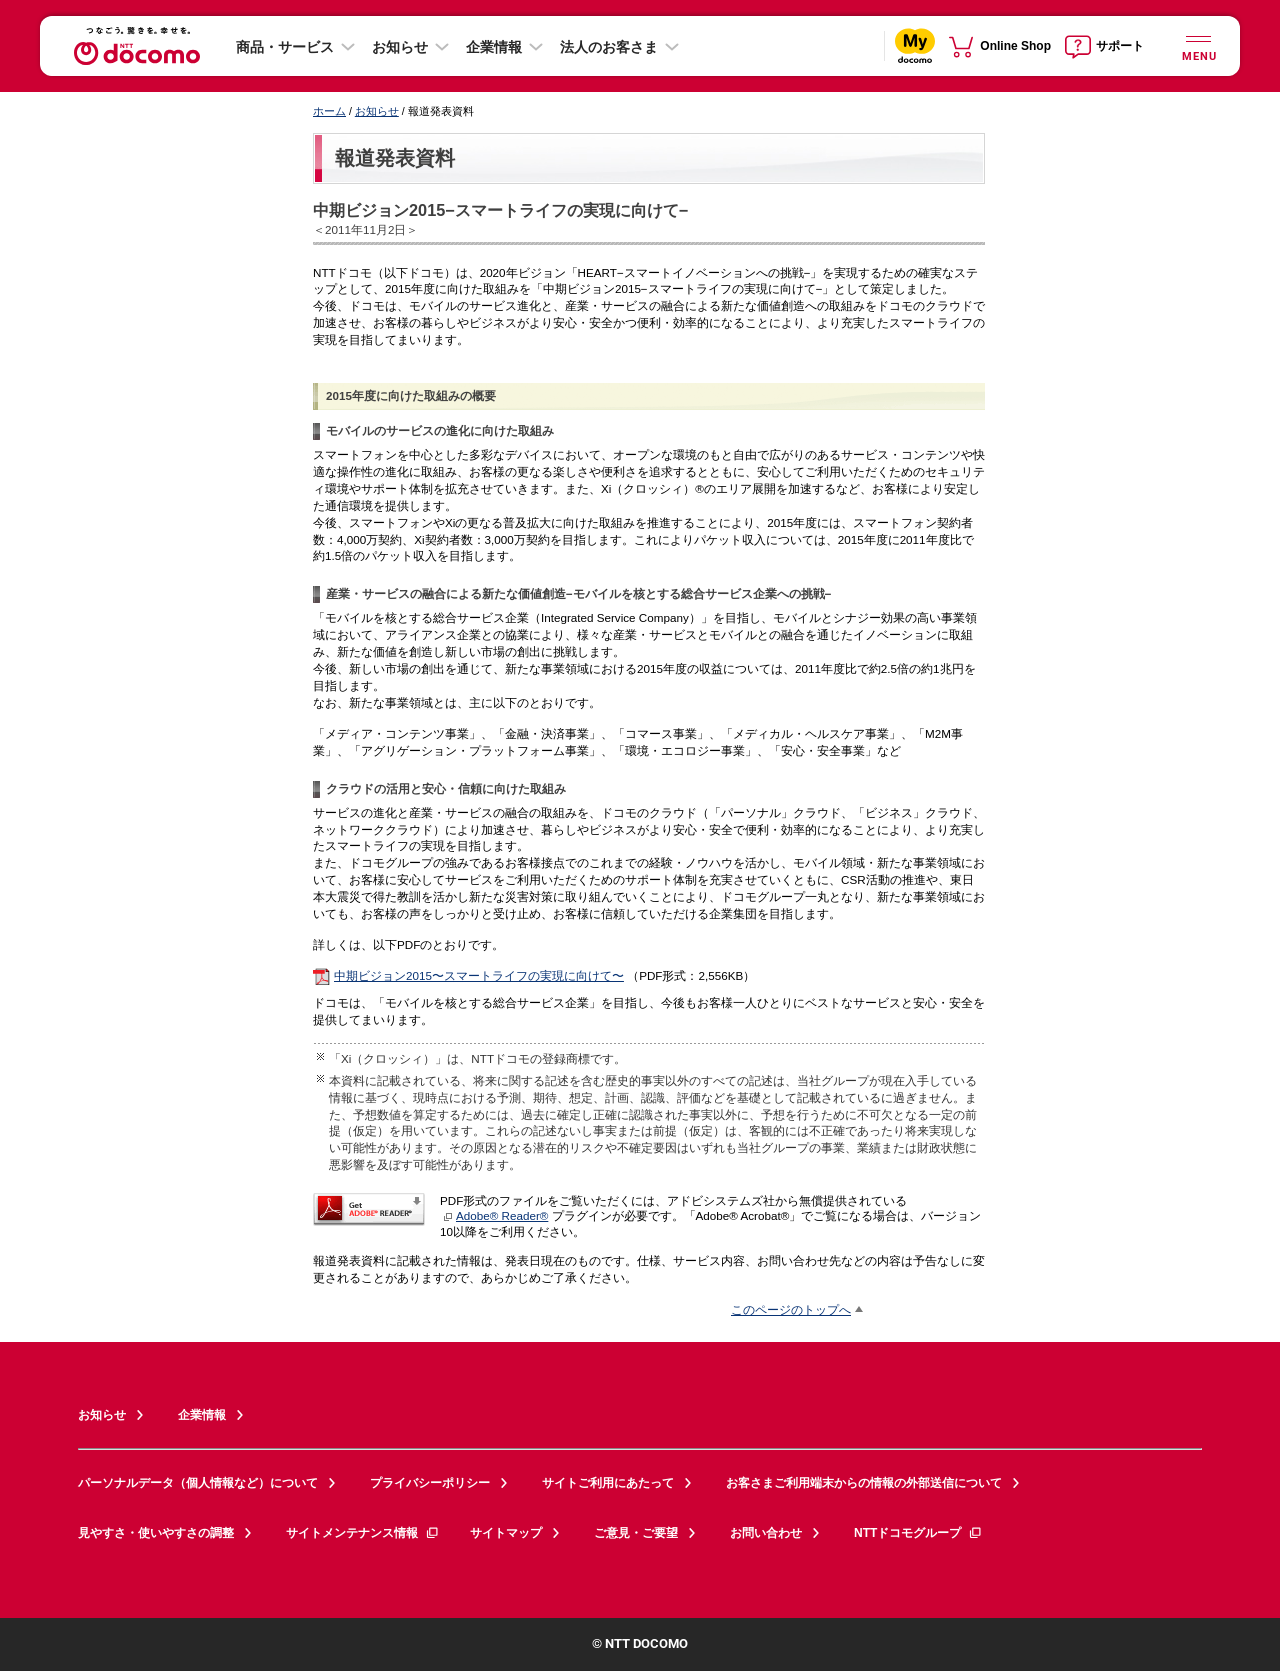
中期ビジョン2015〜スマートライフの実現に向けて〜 (479, 975)
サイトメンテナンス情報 (363, 1533)
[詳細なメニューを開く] (1198, 45)
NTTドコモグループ (918, 1533)
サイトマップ (506, 1533)
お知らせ (400, 47)
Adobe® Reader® (496, 1215)
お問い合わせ (766, 1533)
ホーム (329, 111)
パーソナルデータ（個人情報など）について (198, 1483)
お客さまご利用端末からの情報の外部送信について (864, 1483)
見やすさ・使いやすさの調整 (156, 1533)
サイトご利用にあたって (608, 1483)
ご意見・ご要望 (636, 1533)
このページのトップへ (791, 1309)
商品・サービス (285, 47)
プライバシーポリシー (430, 1483)
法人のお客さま (609, 47)
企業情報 (494, 47)
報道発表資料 (395, 158)
